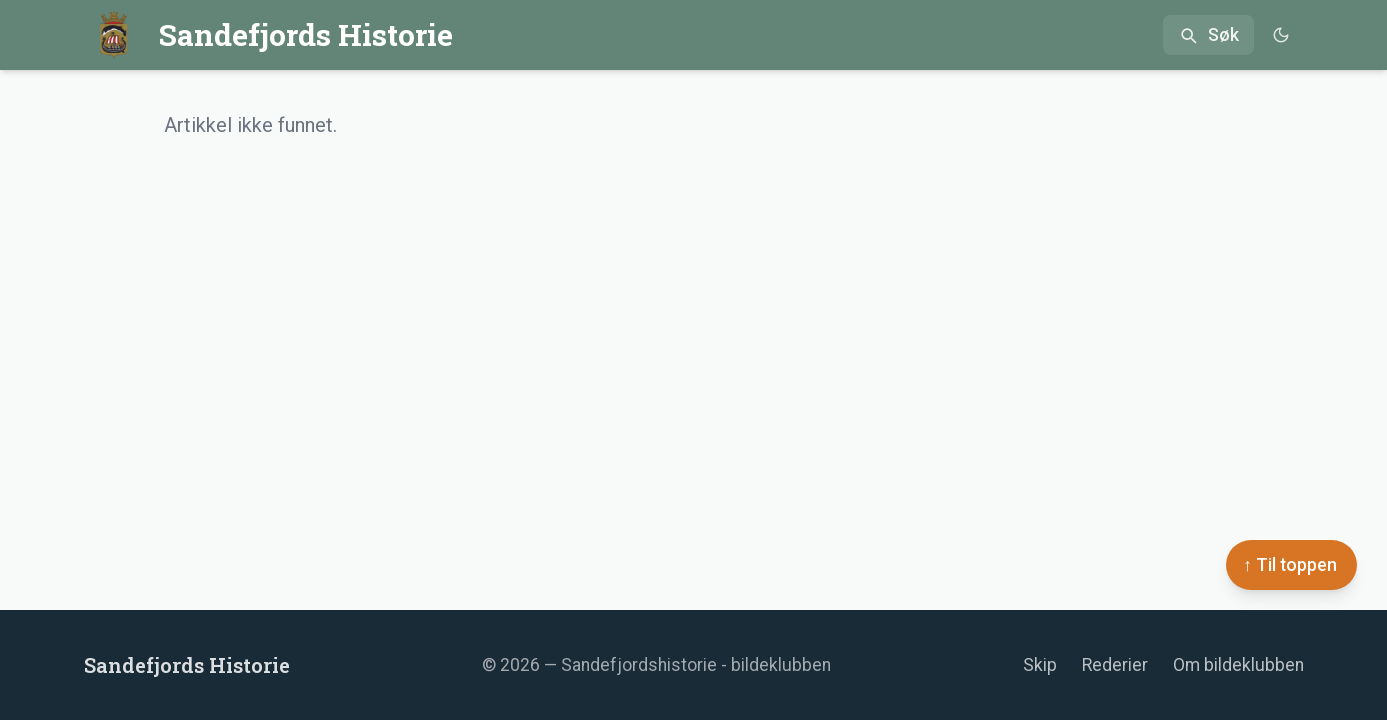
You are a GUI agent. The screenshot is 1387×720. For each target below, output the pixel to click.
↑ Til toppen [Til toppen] (1290, 565)
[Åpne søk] (1208, 35)
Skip (1040, 665)
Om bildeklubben (1238, 665)
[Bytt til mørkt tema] (1281, 35)
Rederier (1115, 665)
